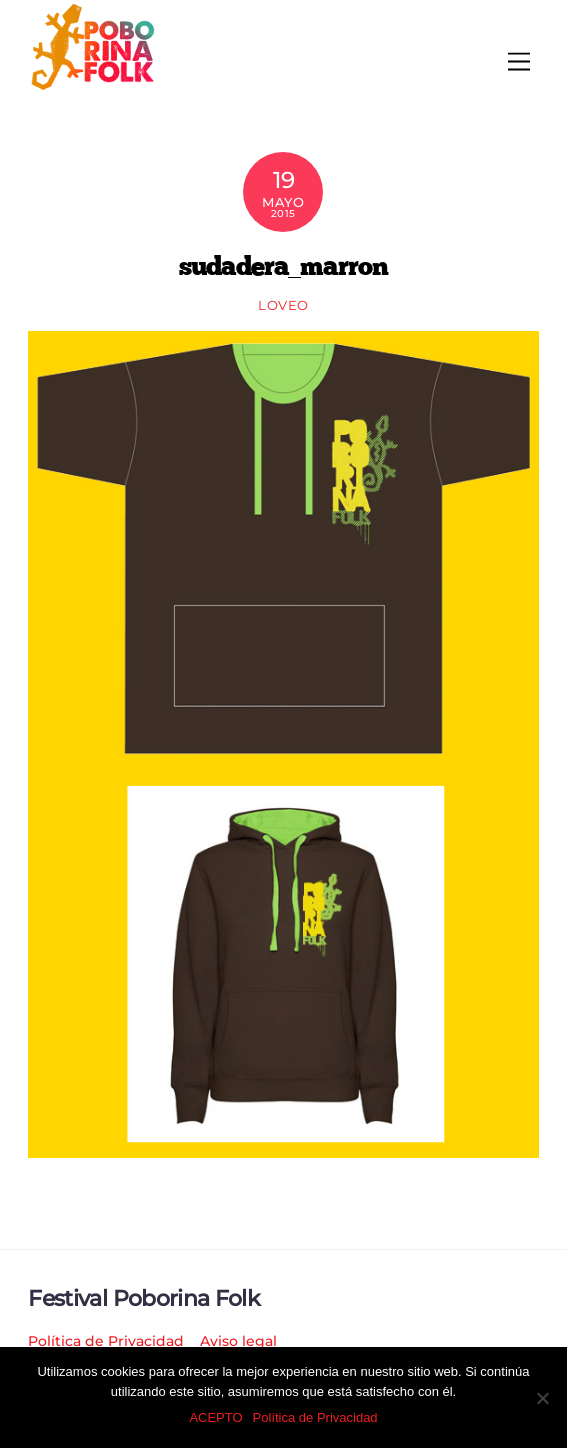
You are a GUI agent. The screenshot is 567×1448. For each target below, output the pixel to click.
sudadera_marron (284, 265)
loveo (283, 305)
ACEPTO (215, 1417)
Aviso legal (238, 1341)
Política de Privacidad (106, 1341)
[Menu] (519, 62)
